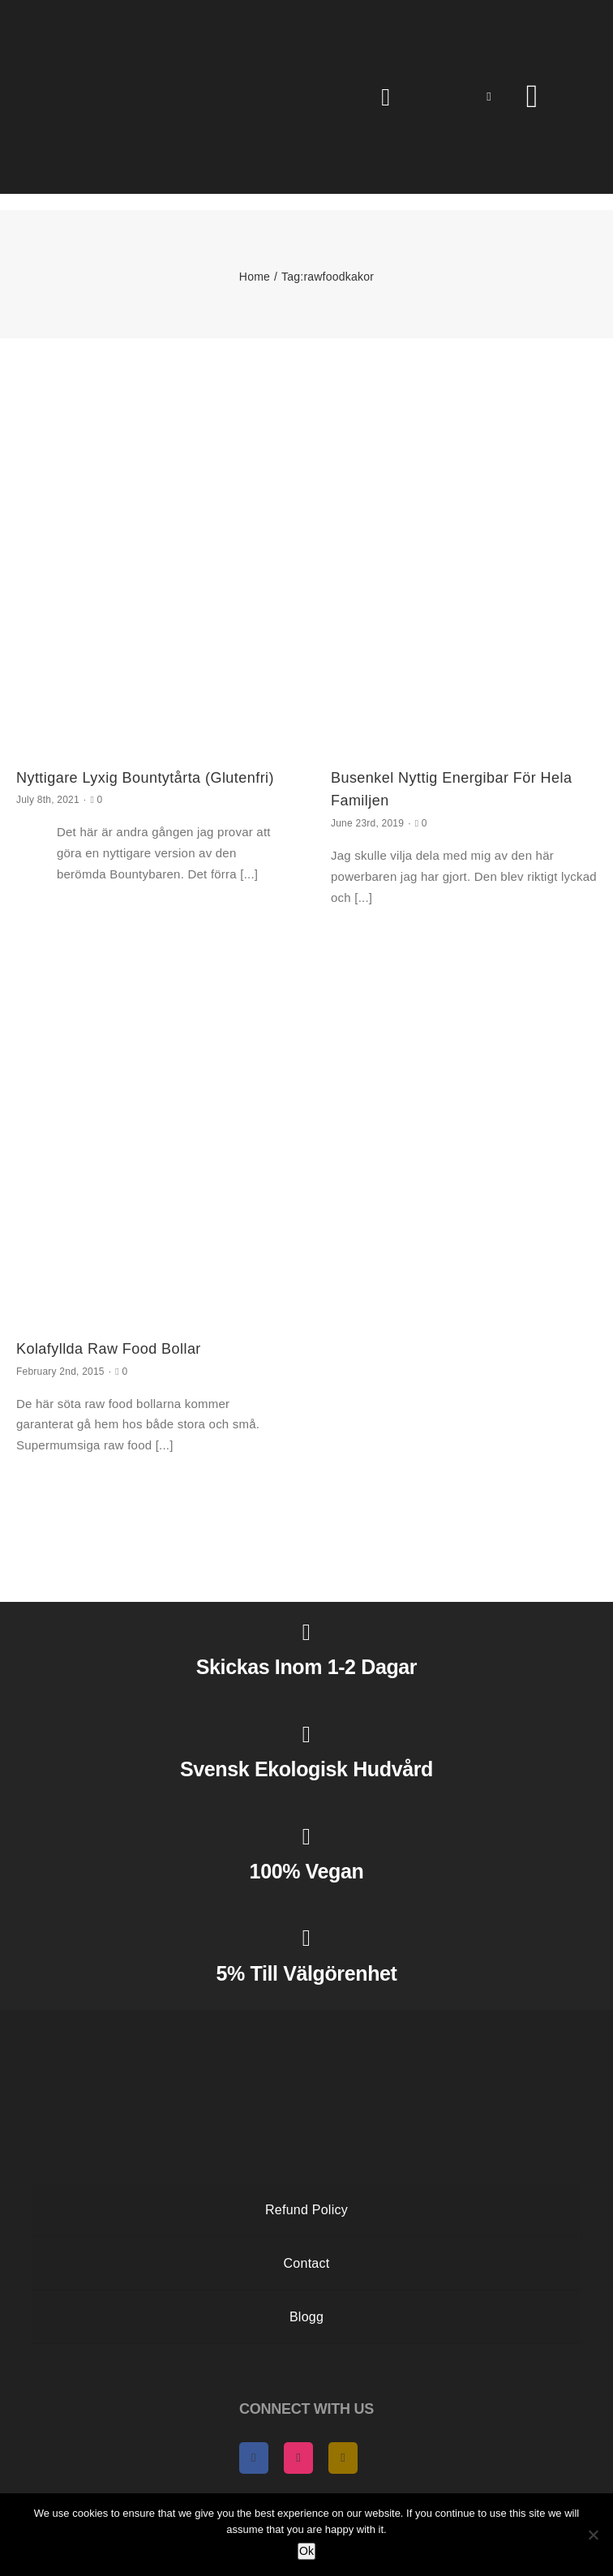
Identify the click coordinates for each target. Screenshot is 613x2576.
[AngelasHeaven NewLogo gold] (306, 2024)
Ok (306, 2550)
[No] (593, 2535)
